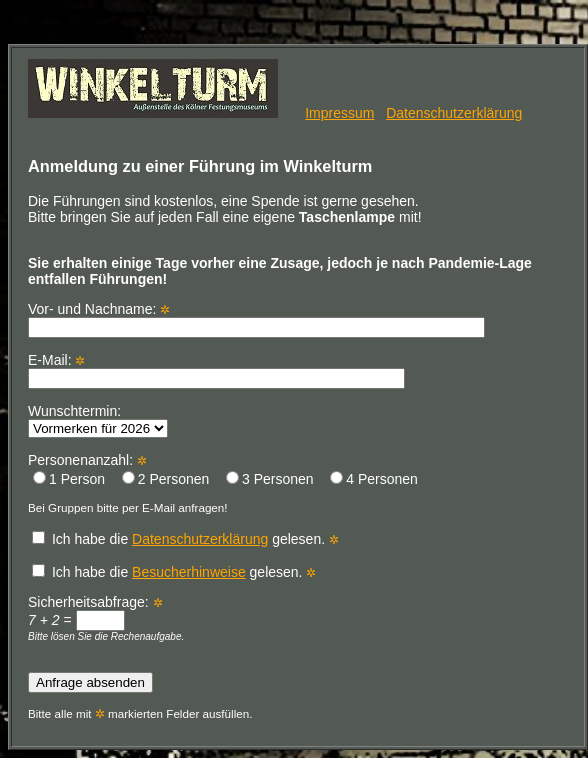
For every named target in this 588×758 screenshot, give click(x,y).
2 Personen (166, 479)
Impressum (339, 113)
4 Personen (374, 479)
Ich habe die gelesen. (180, 539)
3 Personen (270, 479)
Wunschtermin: (98, 419)
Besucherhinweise (189, 572)
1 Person (69, 479)
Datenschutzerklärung (454, 113)
